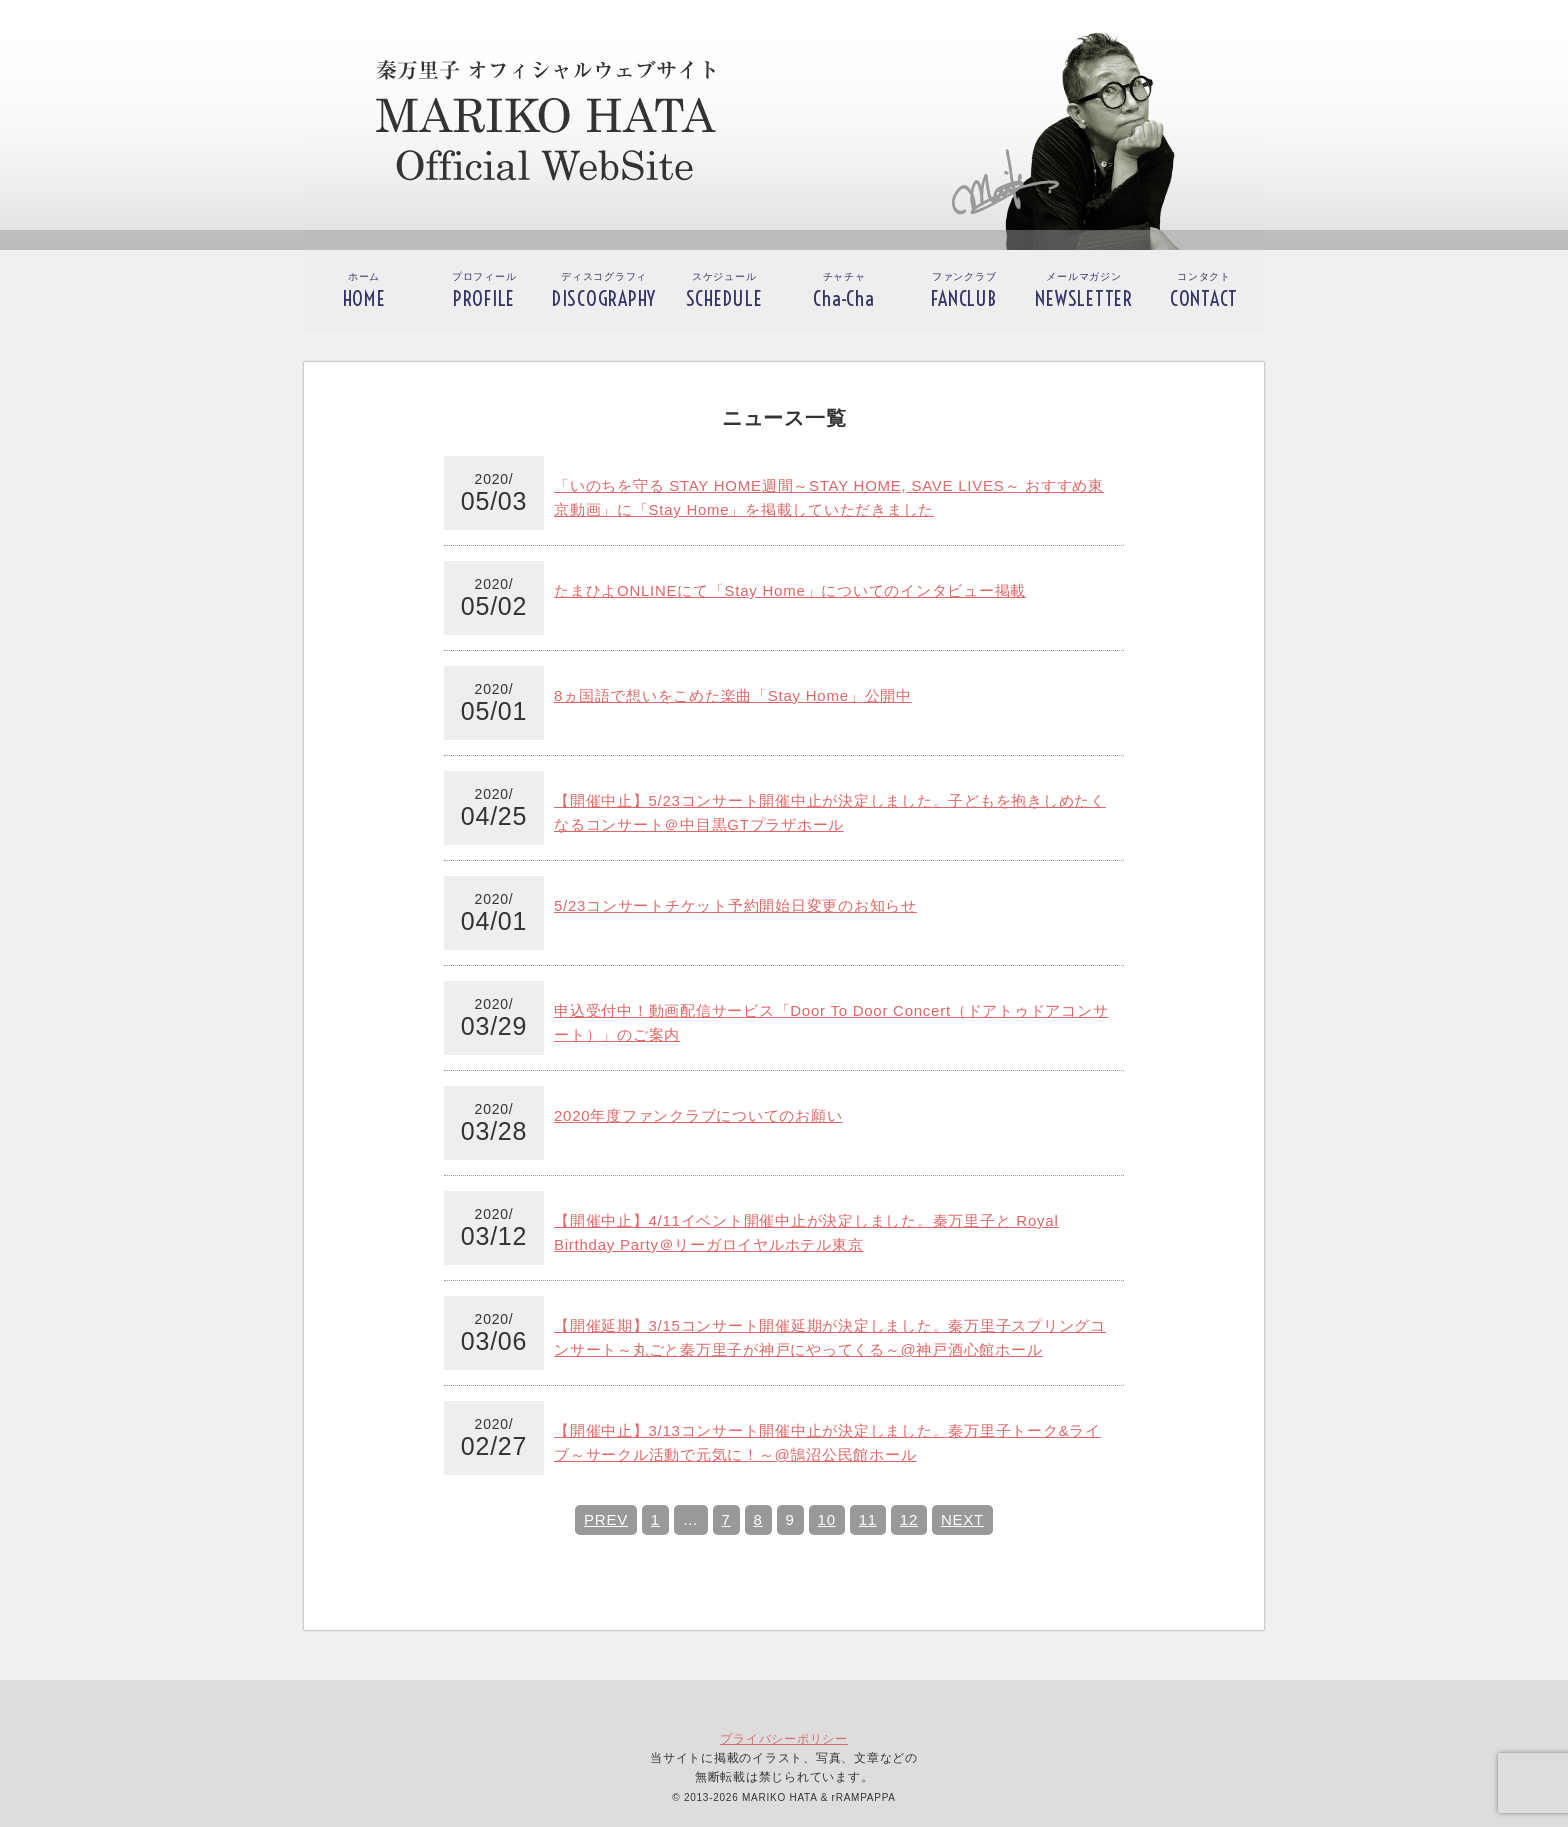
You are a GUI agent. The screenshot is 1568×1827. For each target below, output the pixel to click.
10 (827, 1519)
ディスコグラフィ (604, 291)
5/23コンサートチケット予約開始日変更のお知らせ (735, 905)
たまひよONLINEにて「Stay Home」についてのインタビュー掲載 (790, 590)
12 (909, 1519)
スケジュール (724, 291)
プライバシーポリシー (784, 1739)
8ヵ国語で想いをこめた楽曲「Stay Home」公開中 (733, 695)
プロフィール (484, 291)
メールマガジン (1084, 291)
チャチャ (843, 291)
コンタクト (1204, 291)
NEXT (962, 1519)
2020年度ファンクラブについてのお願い (698, 1115)
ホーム (364, 291)
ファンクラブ (963, 291)
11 (868, 1519)
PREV (606, 1519)
